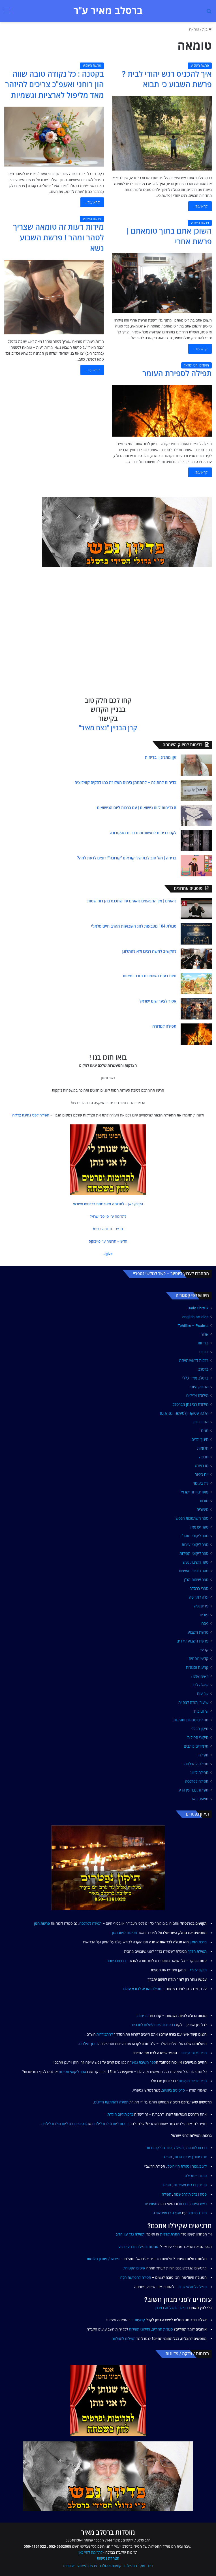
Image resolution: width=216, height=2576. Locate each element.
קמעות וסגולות (197, 1667)
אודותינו (68, 2566)
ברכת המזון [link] (198, 1942)
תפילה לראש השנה (167, 2213)
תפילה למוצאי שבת (192, 2287)
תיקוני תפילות (197, 1737)
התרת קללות (169, 2234)
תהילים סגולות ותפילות (190, 1720)
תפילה (203, 1755)
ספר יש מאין (199, 1527)
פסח (204, 1623)
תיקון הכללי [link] (198, 1970)
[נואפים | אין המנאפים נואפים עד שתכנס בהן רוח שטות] (196, 908)
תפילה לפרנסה (196, 1781)
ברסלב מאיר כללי (195, 1378)
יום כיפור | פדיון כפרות (190, 2157)
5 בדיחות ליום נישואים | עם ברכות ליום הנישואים (136, 807)
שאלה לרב (200, 1685)
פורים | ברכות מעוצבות (190, 2185)
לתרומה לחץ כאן (90, 2552)
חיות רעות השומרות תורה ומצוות (149, 976)
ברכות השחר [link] (116, 1961)
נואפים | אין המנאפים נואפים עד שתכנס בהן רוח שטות (131, 901)
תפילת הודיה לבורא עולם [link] (142, 1989)
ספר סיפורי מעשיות (193, 1571)
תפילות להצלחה (124, 2338)
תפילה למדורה (164, 1026)
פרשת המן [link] (42, 1923)
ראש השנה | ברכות (193, 2204)
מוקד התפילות (134, 2566)
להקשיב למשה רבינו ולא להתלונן (149, 951)
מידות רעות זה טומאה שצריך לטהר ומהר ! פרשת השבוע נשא (58, 238)
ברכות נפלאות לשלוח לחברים (153, 2025)
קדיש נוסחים (198, 1658)
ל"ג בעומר (200, 1483)
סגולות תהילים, (162, 2329)
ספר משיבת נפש (195, 1562)
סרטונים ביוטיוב (173, 2090)
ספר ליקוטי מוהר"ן (194, 1536)
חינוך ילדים (199, 1439)
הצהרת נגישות (108, 2558)
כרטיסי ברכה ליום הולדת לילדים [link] (64, 2124)
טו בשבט (201, 1465)
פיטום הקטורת (134, 2268)
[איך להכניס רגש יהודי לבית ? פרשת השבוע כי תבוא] (162, 133)
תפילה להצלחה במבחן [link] (171, 2308)
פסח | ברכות (198, 2194)
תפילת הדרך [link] (197, 1951)
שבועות (202, 1693)
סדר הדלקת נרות (159, 2148)
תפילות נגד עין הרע (193, 1790)
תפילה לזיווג (199, 1772)
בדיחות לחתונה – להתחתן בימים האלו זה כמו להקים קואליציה (125, 782)
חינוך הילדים (88, 2044)
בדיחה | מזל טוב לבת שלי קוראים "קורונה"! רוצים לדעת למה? (126, 858)
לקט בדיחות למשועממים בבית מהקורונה (143, 833)
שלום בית (201, 1711)
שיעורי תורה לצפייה (193, 1702)
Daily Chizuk (197, 1308)
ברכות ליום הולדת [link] (120, 2114)
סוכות (204, 1501)
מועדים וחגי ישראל (196, 365)
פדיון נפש (201, 1606)
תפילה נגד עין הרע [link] (130, 2234)
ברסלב (203, 1369)
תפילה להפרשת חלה (135, 2277)
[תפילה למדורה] (196, 1034)
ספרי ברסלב (199, 1588)
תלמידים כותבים (196, 1746)
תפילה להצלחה (196, 1764)
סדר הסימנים (197, 2213)
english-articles (195, 1316)
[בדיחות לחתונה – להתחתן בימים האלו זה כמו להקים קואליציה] (196, 790)
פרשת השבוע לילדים (192, 1641)
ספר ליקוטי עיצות (195, 1544)
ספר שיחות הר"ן (196, 1579)
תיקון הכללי (199, 1728)
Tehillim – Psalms (192, 1325)
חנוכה (203, 1457)
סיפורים (202, 1509)
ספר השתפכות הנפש (192, 1518)
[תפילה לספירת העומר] (162, 411)
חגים (204, 1430)
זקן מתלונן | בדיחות (160, 757)
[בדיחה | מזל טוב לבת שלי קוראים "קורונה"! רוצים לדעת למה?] (196, 865)
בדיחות (203, 1343)
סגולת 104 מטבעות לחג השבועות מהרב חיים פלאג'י (133, 926)
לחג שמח (180, 2194)
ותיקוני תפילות (139, 2329)
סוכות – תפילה (196, 2176)
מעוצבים (151, 2204)
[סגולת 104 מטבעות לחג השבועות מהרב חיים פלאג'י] (196, 934)
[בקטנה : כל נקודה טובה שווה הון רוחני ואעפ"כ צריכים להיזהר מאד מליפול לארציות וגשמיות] (54, 137)
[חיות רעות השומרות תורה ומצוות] (196, 983)
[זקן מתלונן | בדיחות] (196, 765)
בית (207, 29)
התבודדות (200, 1422)
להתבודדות (105, 2034)
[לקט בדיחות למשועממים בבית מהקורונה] (196, 840)
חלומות (202, 1448)
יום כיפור (201, 1474)
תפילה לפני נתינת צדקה (30, 1115)
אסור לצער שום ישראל (158, 1001)
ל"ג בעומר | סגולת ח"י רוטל (187, 2166)
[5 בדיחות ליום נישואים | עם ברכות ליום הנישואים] (196, 815)
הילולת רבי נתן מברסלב (190, 1404)
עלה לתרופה (198, 1597)
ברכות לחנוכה (196, 2148)
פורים (204, 1615)
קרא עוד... (200, 206)
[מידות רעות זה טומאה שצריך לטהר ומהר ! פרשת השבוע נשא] (54, 297)
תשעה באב (199, 1799)
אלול (204, 1334)
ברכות (203, 1352)
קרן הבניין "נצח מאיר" (108, 728)
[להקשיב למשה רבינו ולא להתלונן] (196, 959)
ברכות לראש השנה (193, 1360)
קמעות (139, 2320)
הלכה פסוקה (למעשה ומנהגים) (184, 1413)
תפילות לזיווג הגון (124, 1933)
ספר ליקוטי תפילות (193, 1553)
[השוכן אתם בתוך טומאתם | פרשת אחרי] (162, 283)
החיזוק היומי (199, 1387)
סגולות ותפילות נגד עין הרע (138, 2247)
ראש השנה (199, 1676)
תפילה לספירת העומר (177, 373)
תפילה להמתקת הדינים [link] (111, 2102)
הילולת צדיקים (197, 1395)
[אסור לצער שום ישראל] (196, 1008)
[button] (108, 1204)
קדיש (204, 1650)
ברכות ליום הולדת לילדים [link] (110, 2124)
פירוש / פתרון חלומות (103, 2259)
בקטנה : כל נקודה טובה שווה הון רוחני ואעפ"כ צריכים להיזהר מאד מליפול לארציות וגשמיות (54, 85)
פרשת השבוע (200, 66)
